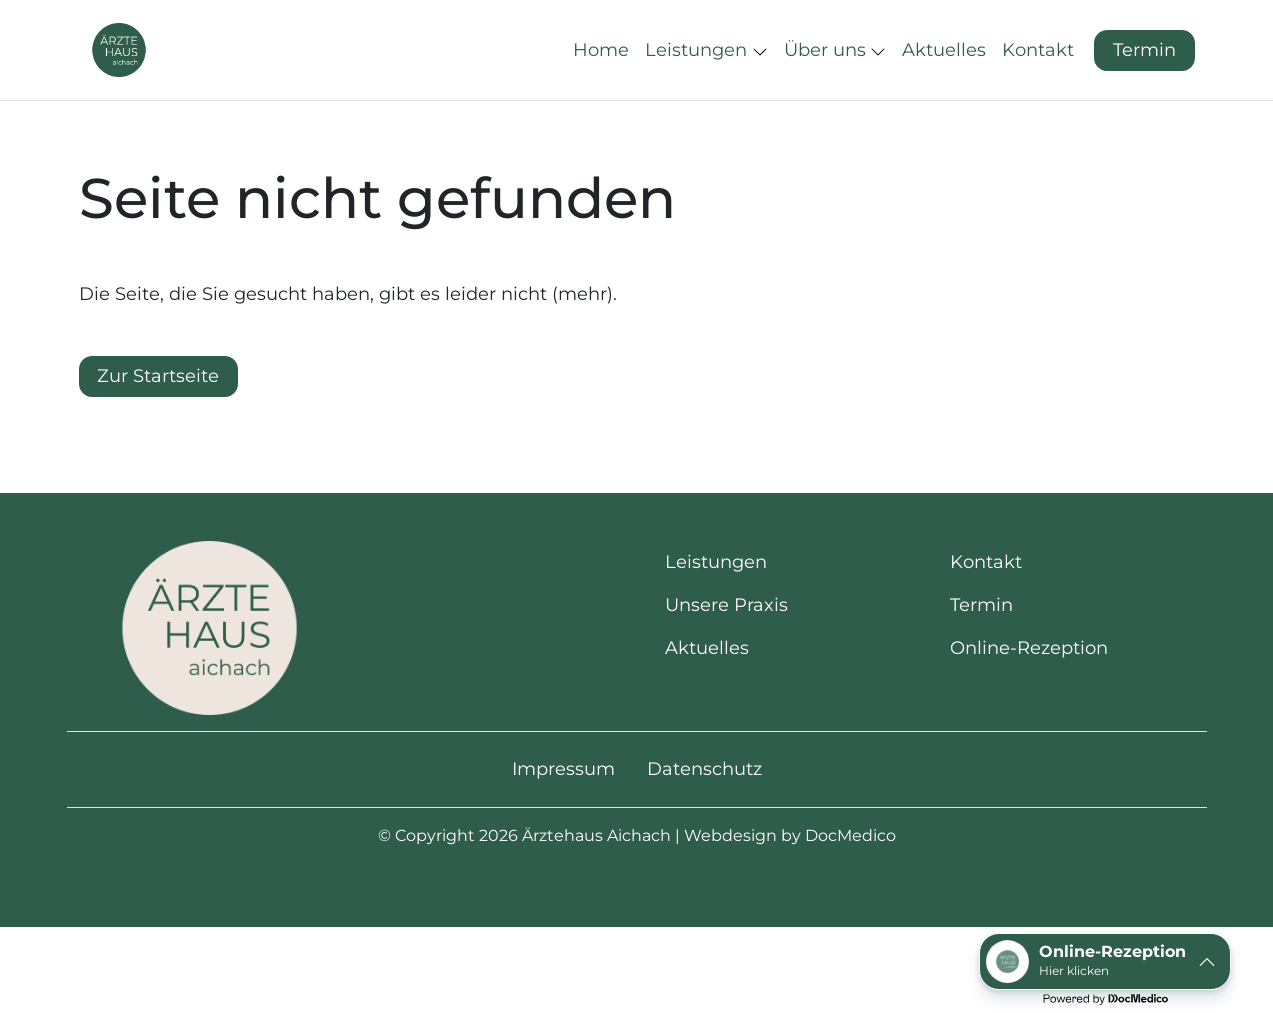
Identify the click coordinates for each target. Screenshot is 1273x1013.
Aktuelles (707, 707)
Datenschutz (704, 828)
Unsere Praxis (726, 664)
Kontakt (986, 621)
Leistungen (716, 621)
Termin (1144, 79)
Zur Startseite (158, 435)
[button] (605, 80)
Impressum (563, 828)
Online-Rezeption (1029, 707)
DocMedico (850, 894)
